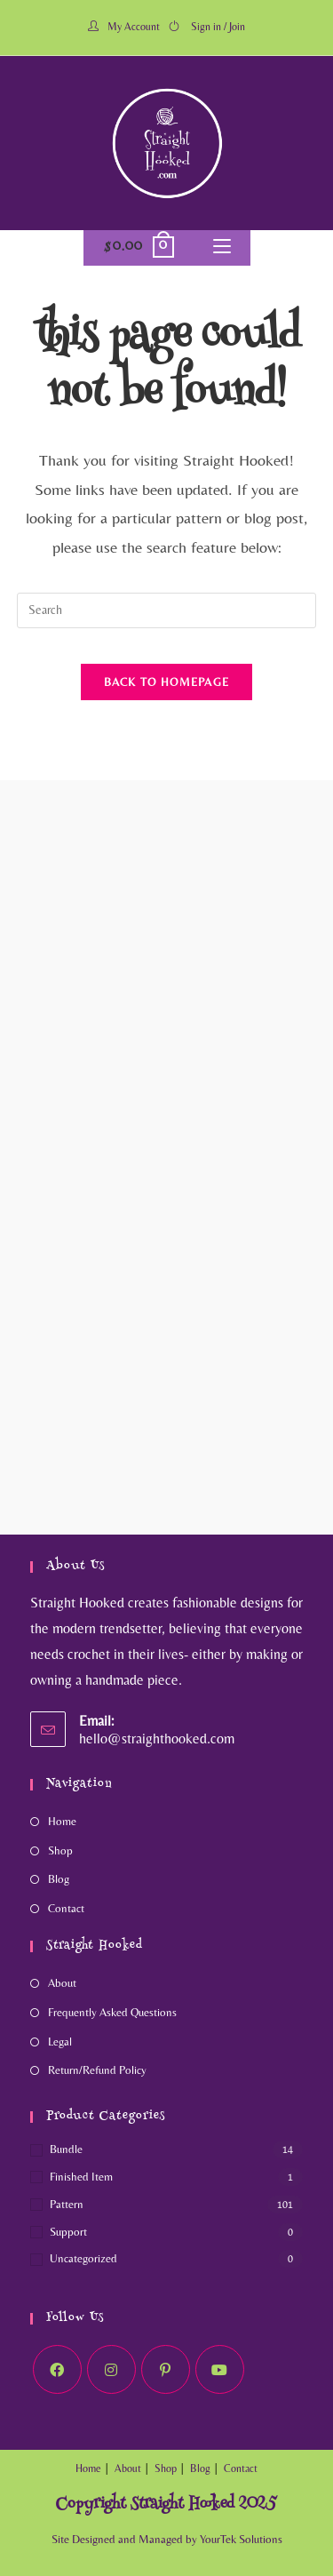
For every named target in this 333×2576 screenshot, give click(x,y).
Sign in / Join (218, 26)
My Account (133, 26)
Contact (66, 1908)
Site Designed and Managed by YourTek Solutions (167, 2539)
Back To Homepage (167, 682)
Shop (60, 1850)
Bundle (66, 2149)
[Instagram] (111, 2369)
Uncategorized (83, 2258)
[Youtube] (219, 2369)
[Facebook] (57, 2369)
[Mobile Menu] (222, 248)
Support (68, 2231)
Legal (60, 2041)
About (62, 1983)
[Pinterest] (165, 2369)
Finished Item (81, 2176)
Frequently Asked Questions (112, 2012)
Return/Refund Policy (97, 2070)
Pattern (66, 2204)
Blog (58, 1879)
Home (62, 1821)
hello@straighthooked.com (156, 1738)
